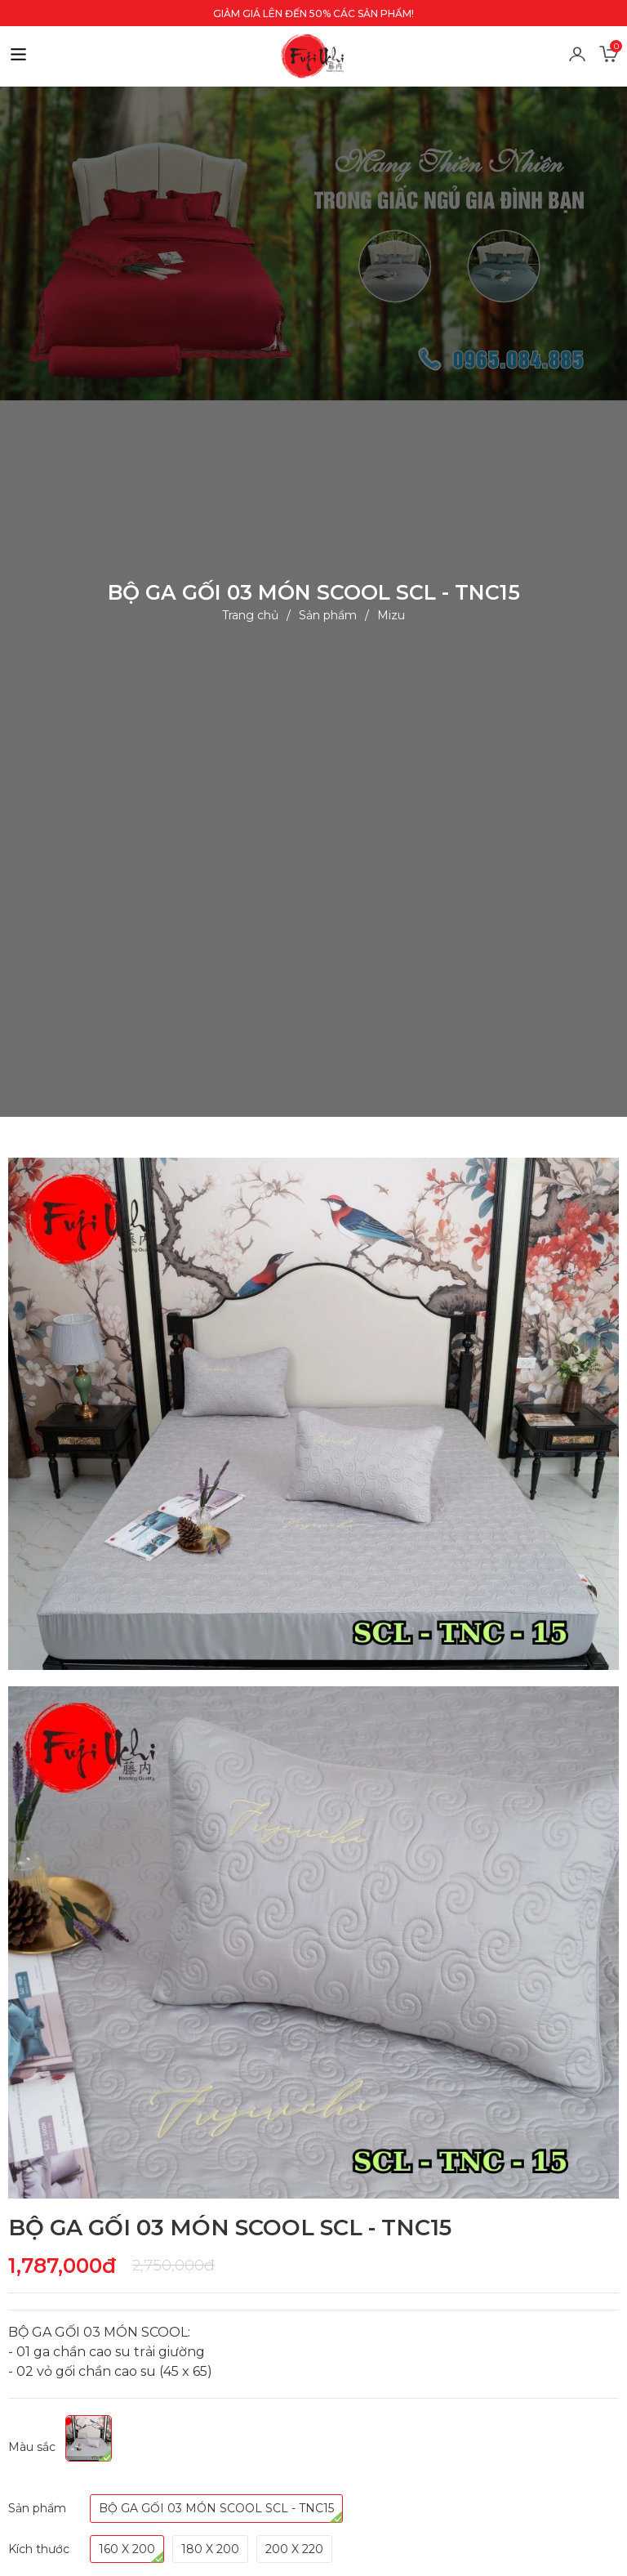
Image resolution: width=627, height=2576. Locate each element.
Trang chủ (250, 614)
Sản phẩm (328, 614)
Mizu (391, 614)
